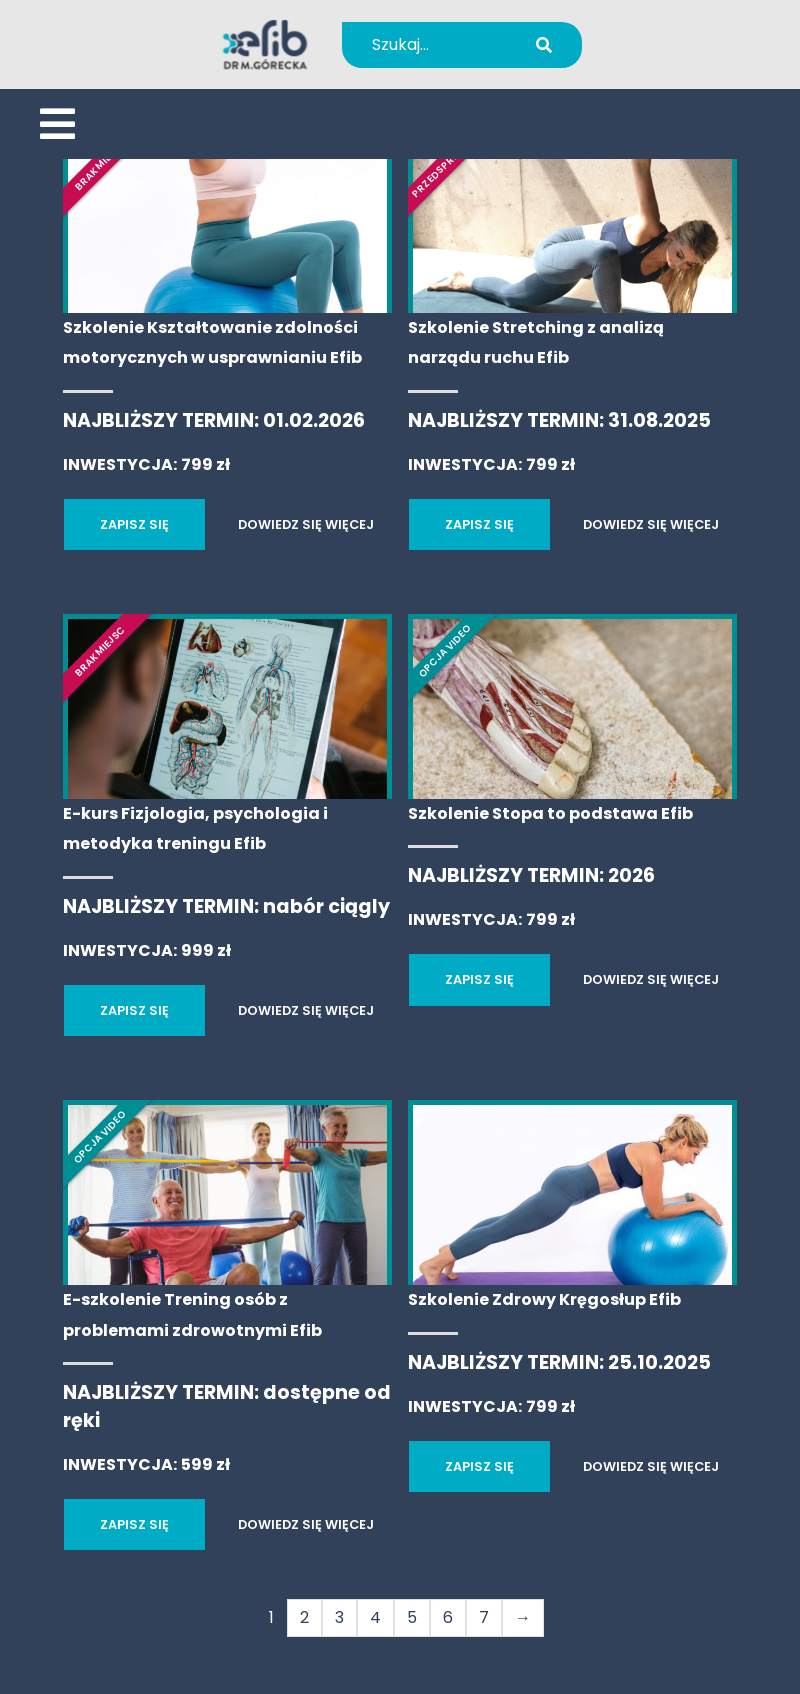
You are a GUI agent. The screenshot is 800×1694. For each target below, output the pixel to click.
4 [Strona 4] (375, 1617)
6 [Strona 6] (448, 1617)
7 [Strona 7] (484, 1617)
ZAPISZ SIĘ (134, 524)
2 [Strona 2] (304, 1617)
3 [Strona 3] (339, 1617)
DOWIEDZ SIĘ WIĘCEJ (306, 524)
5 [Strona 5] (412, 1617)
